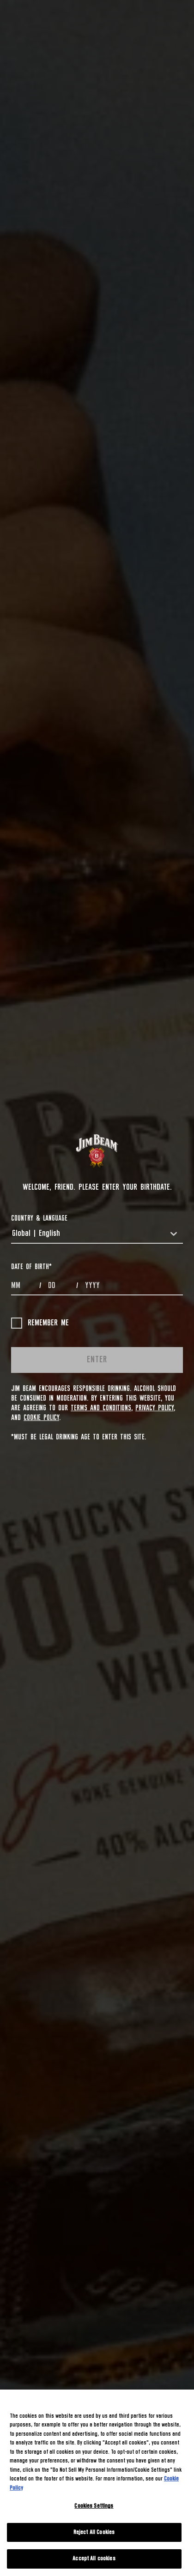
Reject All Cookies (94, 2532)
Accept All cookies (94, 2559)
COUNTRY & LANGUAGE (39, 1218)
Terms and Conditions (101, 1408)
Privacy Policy (154, 1408)
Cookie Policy (41, 1417)
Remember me (40, 1323)
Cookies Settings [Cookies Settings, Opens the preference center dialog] (93, 2506)
